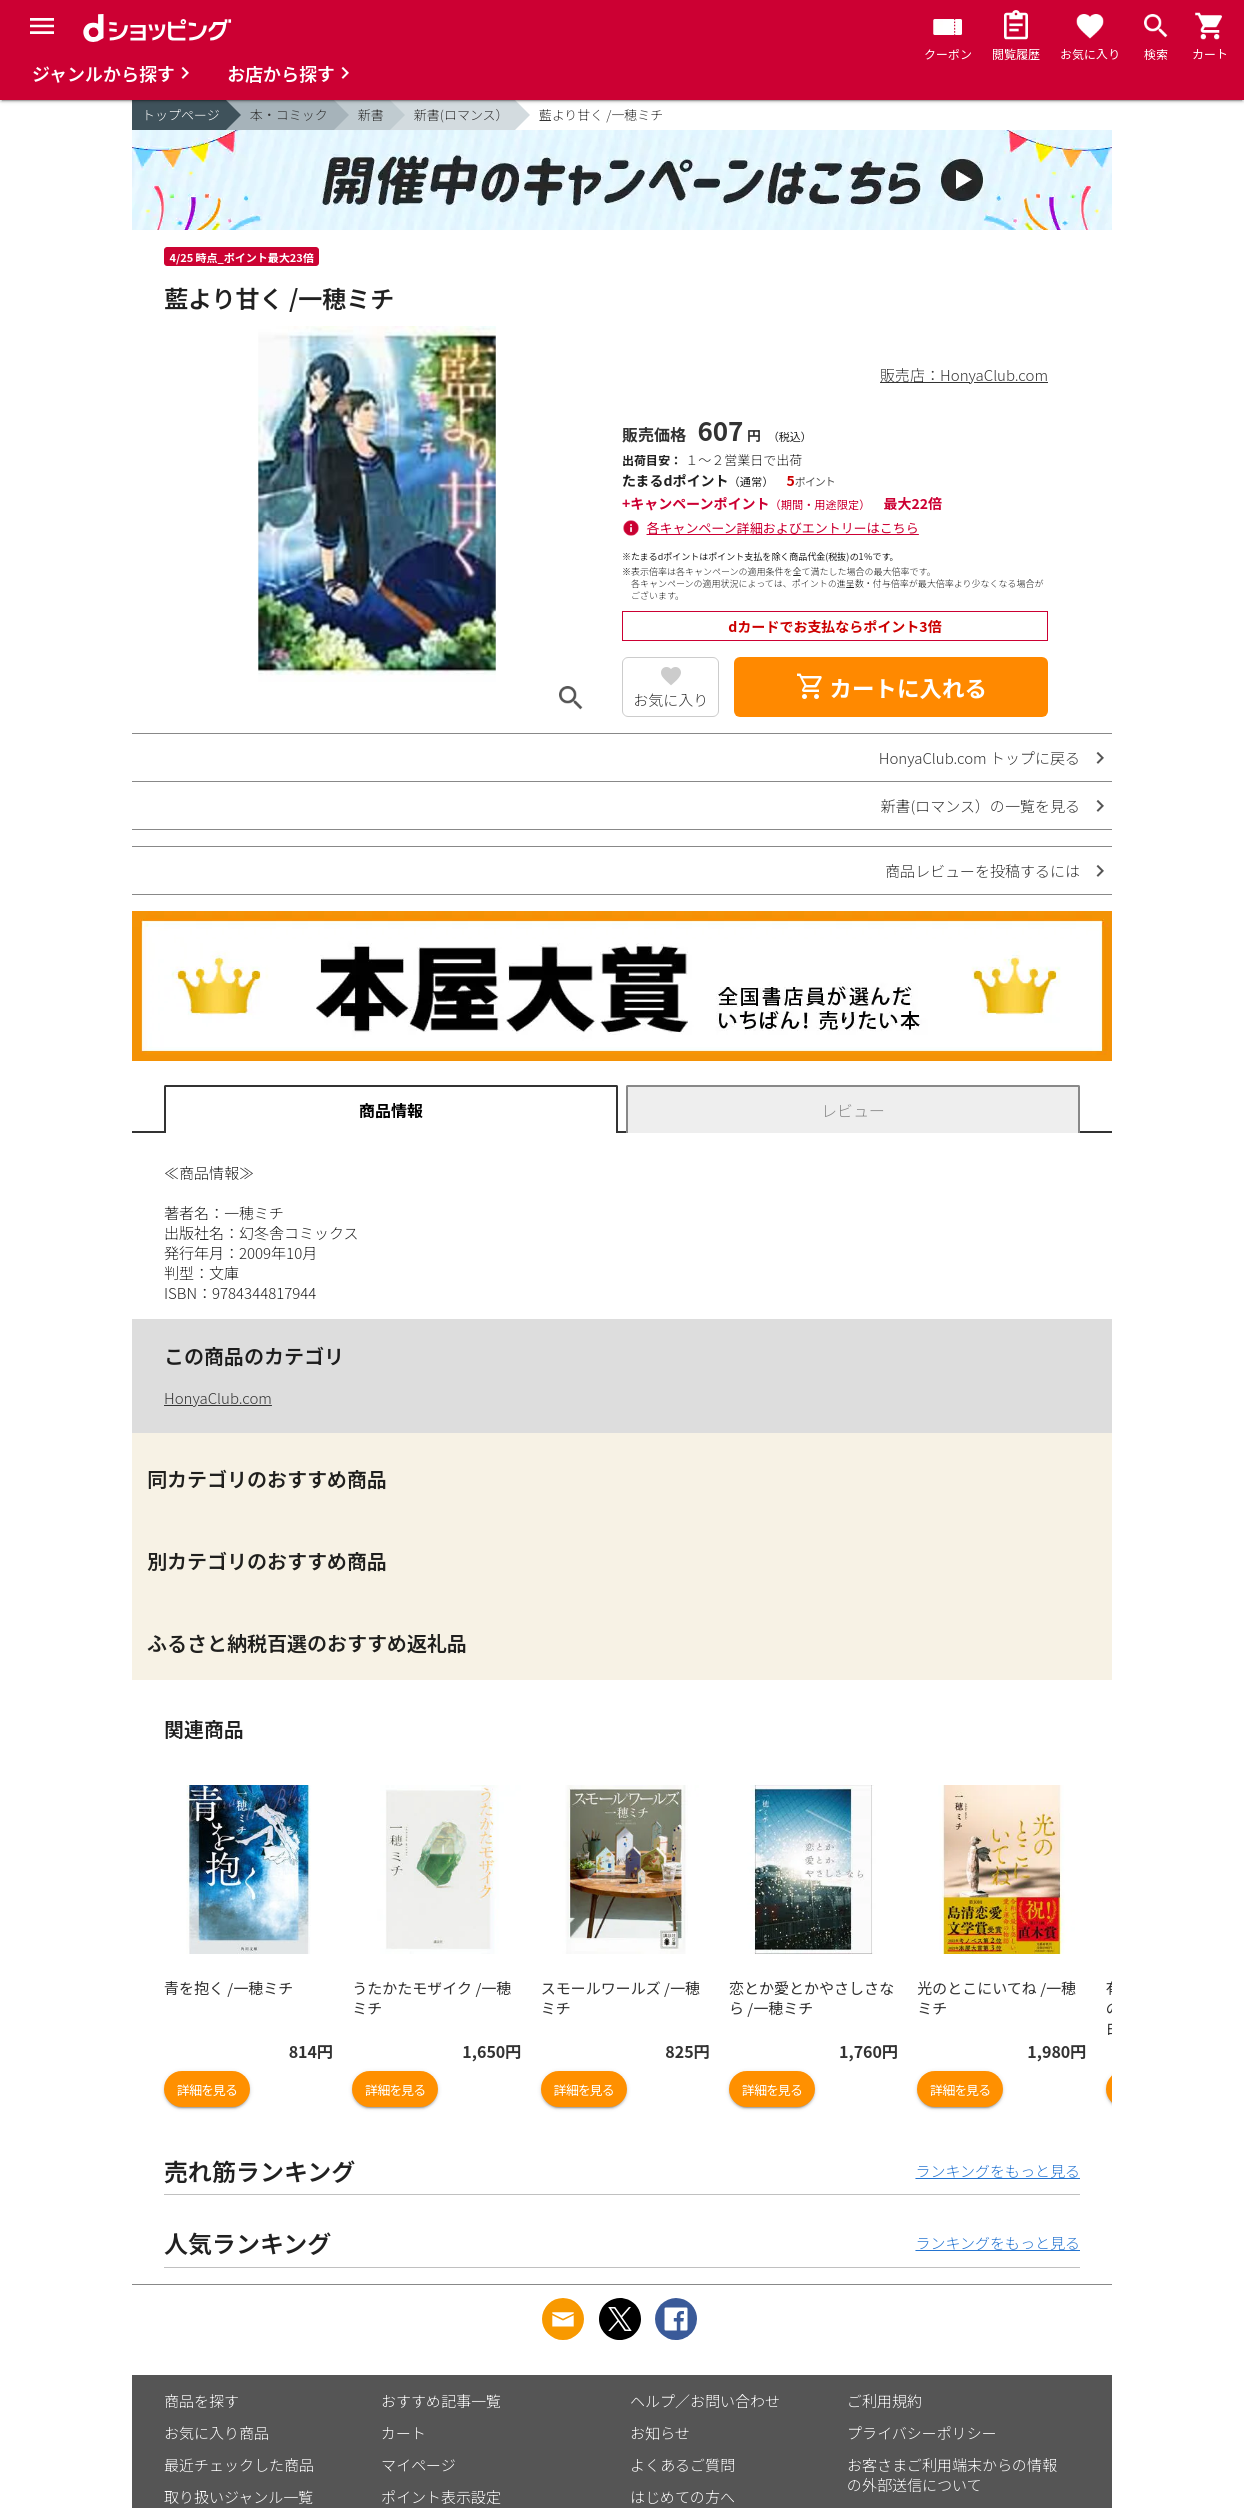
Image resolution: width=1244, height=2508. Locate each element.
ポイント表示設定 (441, 2496)
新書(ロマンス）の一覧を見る (980, 805)
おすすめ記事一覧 (441, 2400)
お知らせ (660, 2432)
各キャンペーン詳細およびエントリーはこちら (783, 527)
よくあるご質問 (682, 2464)
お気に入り (670, 699)
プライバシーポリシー (922, 2432)
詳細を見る (207, 2089)
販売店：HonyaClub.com (964, 374)
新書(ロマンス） (461, 114)
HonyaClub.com (218, 1397)
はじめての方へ (682, 2496)
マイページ (418, 2464)
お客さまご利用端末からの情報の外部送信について (952, 2474)
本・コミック (289, 114)
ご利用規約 (884, 2400)
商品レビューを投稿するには (982, 870)
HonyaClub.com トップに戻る (979, 757)
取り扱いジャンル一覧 (238, 2496)
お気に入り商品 (216, 2432)
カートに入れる (891, 687)
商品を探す (201, 2400)
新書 (371, 114)
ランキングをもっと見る (997, 2170)
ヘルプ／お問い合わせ (705, 2400)
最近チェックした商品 (239, 2464)
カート (403, 2432)
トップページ (181, 114)
